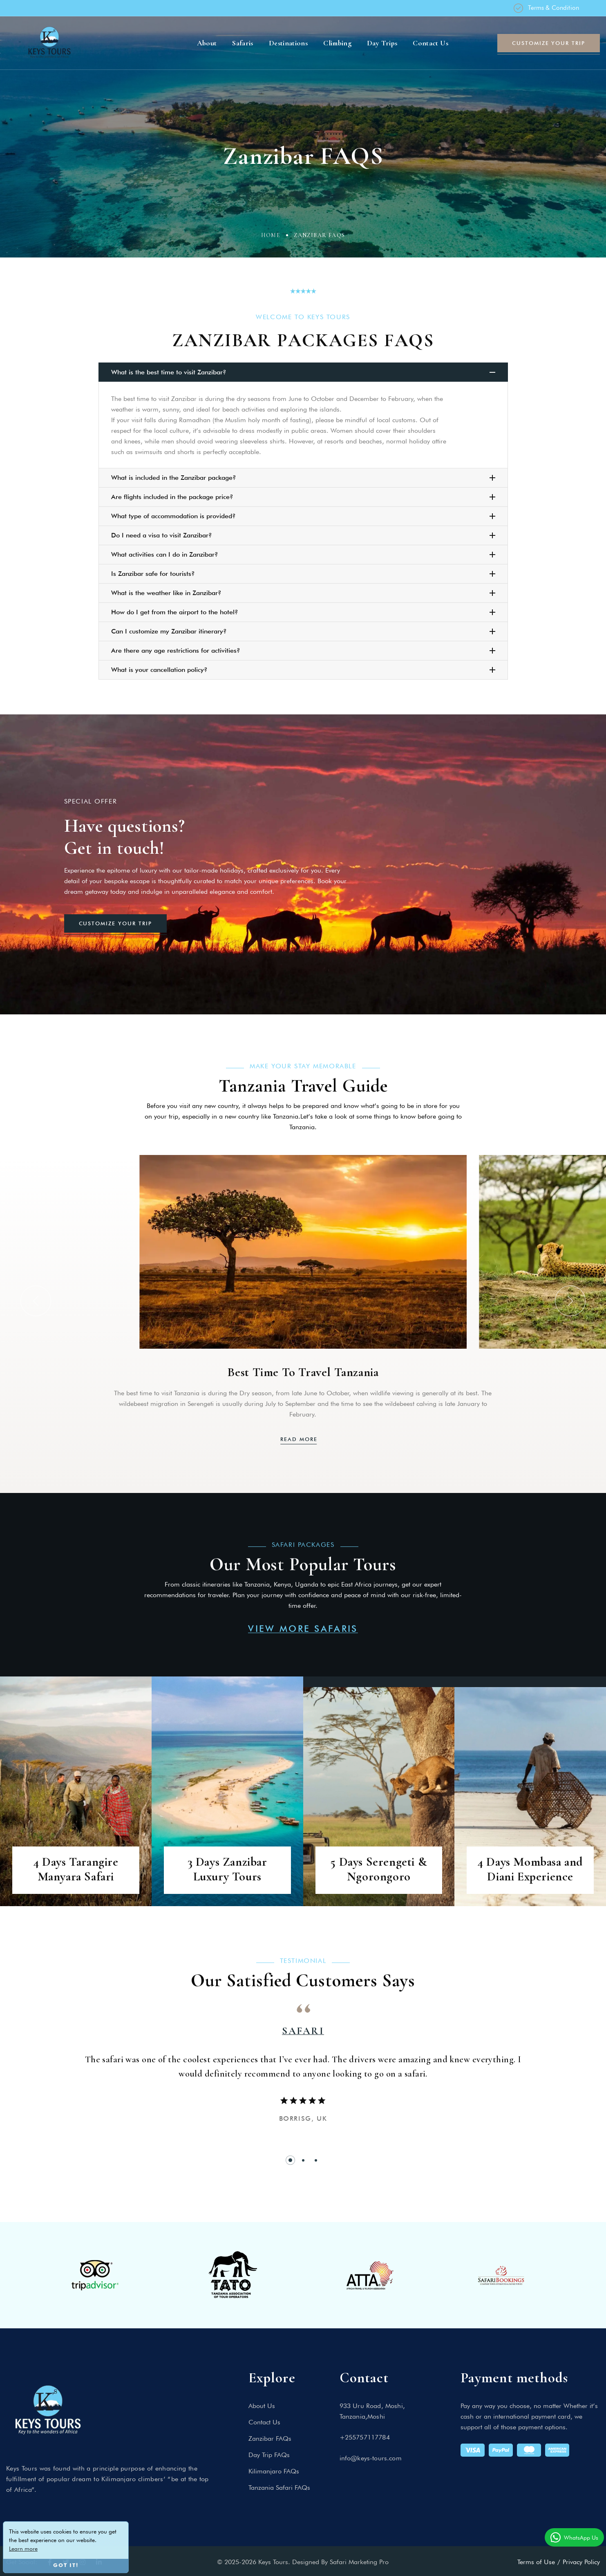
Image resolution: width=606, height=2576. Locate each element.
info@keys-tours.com (371, 2458)
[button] (35, 1300)
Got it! (65, 2565)
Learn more (23, 2548)
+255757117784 (365, 2437)
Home (271, 235)
